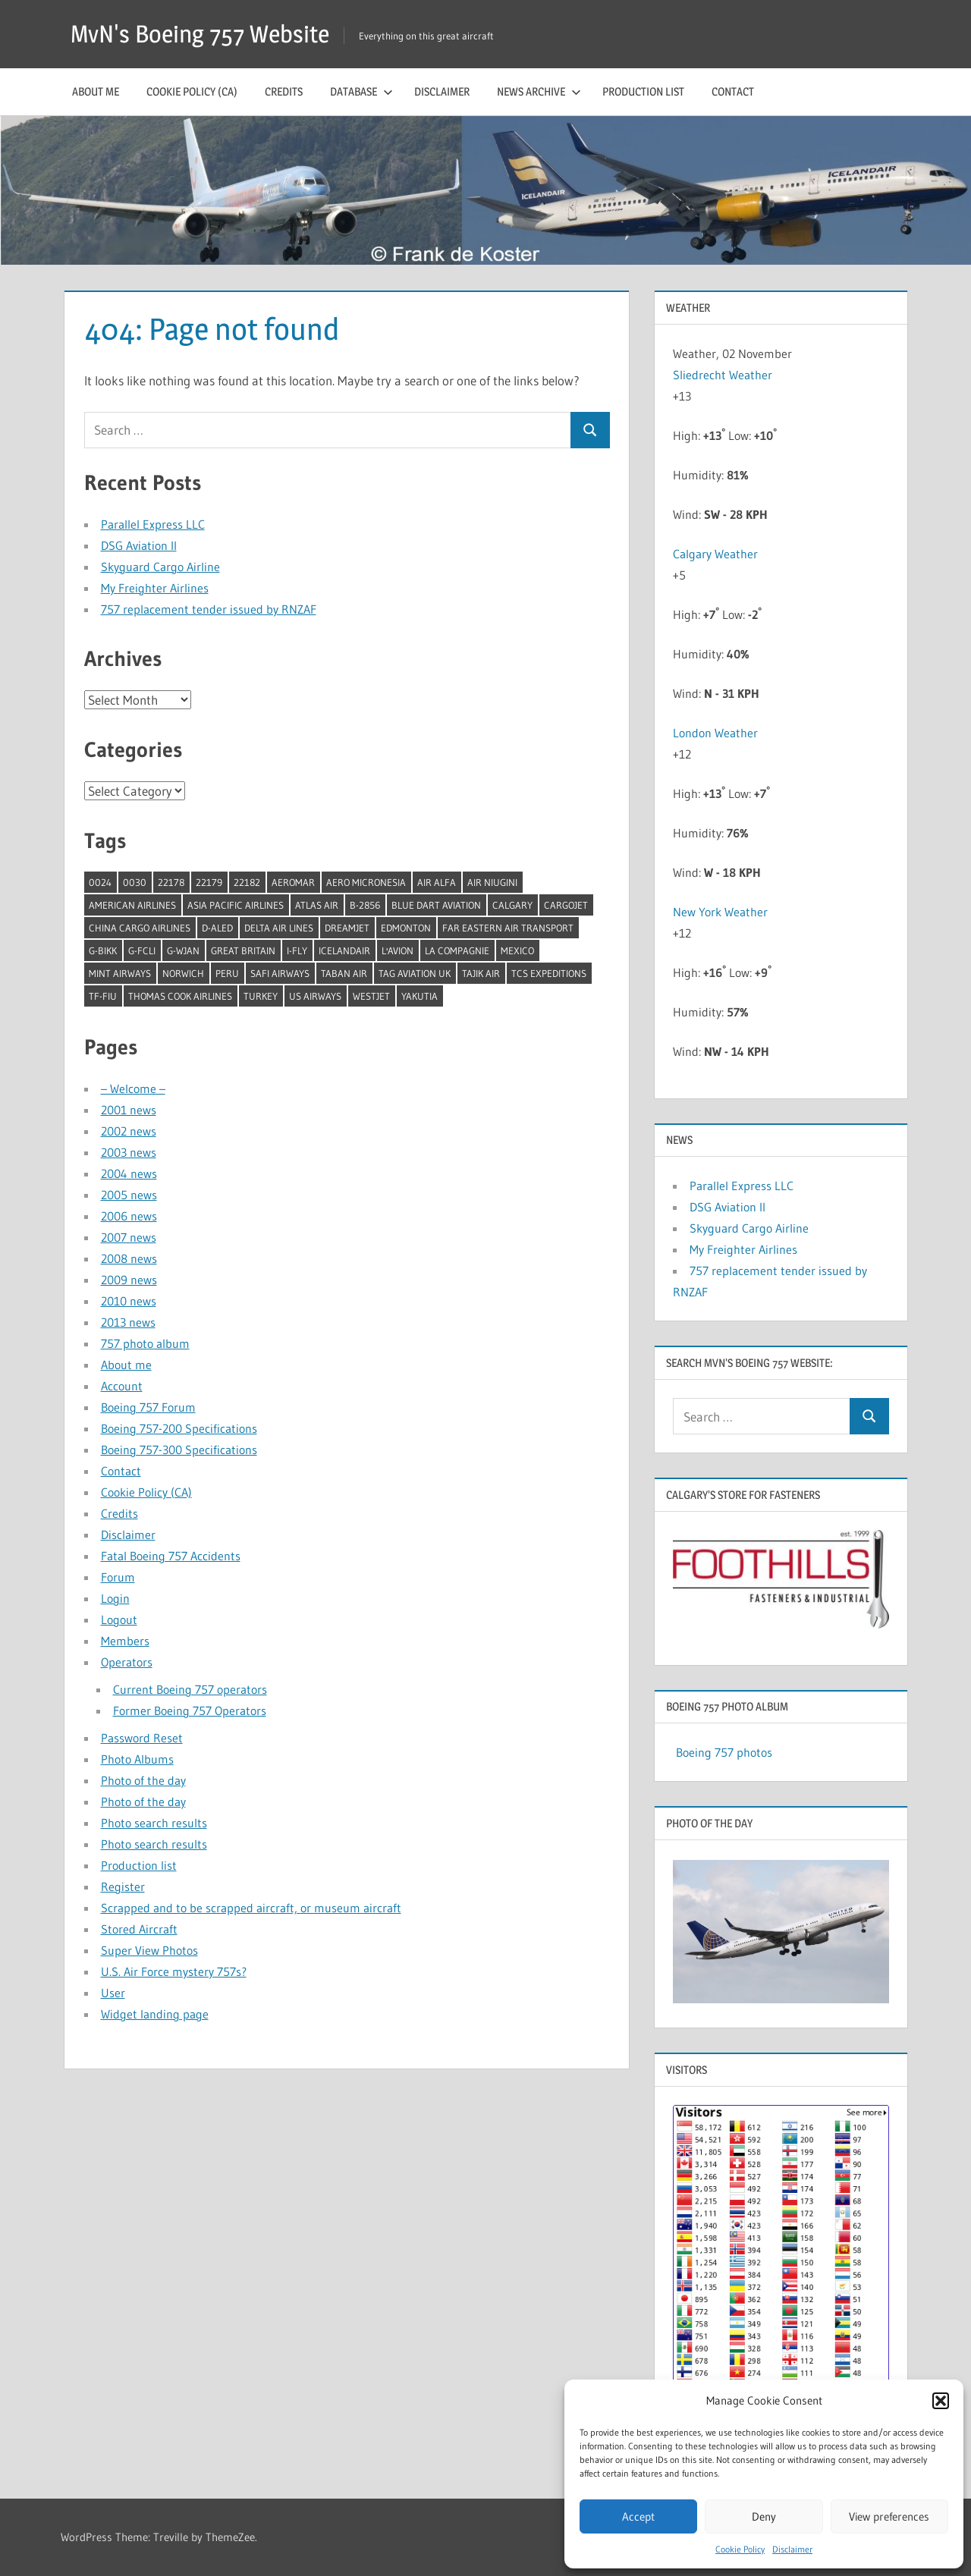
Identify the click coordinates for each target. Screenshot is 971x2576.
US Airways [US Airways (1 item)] (315, 996)
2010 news (128, 1300)
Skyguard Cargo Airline (160, 566)
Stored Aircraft (139, 1929)
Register (123, 1886)
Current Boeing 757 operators (190, 1689)
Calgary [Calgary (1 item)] (512, 905)
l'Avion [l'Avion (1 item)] (397, 950)
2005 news (129, 1194)
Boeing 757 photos (724, 1752)
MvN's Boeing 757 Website (200, 34)
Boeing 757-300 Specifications (179, 1449)
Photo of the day (143, 1780)
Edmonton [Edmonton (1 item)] (406, 928)
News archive (539, 91)
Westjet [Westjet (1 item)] (371, 996)
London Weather (715, 732)
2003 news (128, 1152)
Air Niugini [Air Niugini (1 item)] (492, 882)
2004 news (129, 1173)
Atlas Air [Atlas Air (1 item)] (316, 905)
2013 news (128, 1322)
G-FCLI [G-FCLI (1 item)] (142, 950)
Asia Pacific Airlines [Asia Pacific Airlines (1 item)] (235, 905)
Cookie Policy (740, 2549)
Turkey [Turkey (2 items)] (261, 996)
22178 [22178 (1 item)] (171, 882)
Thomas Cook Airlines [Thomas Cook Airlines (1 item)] (180, 996)
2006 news (129, 1216)
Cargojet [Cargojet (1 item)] (566, 905)
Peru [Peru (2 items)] (227, 973)
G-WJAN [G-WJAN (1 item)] (183, 950)
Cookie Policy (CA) (191, 91)
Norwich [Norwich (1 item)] (183, 973)
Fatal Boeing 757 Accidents (170, 1555)
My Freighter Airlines (155, 587)
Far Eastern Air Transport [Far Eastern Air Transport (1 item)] (507, 928)
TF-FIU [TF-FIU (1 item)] (103, 996)
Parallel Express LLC (153, 524)
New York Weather (720, 911)
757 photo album (145, 1343)
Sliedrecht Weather (724, 374)
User (113, 1992)
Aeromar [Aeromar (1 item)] (293, 882)
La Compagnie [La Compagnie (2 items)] (457, 950)
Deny (764, 2516)
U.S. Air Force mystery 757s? (174, 1971)
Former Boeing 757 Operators (189, 1710)
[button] (940, 2400)
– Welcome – (133, 1088)
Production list (643, 91)
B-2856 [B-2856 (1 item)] (365, 905)
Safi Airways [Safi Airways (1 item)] (280, 973)
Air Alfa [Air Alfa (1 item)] (436, 882)
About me (95, 91)
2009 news (129, 1279)
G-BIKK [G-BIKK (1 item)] (103, 950)
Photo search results (154, 1822)
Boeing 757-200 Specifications (179, 1428)
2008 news (129, 1258)
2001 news (128, 1109)
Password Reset (142, 1737)
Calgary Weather (715, 553)
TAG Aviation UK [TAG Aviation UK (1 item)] (415, 973)
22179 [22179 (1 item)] (209, 882)
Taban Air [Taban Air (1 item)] (344, 973)
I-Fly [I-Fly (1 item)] (297, 950)
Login (115, 1598)
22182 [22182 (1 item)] (247, 882)
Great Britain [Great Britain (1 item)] (243, 950)
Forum (118, 1577)
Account (122, 1385)
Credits (284, 91)
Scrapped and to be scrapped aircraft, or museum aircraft (251, 1907)
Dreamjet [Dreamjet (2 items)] (347, 928)
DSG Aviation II (139, 545)
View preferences (889, 2516)
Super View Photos (149, 1950)
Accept (638, 2516)
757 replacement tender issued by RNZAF (208, 609)
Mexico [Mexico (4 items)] (517, 950)
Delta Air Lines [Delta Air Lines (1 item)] (278, 928)
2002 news (128, 1131)
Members (125, 1640)
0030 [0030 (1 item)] (134, 882)
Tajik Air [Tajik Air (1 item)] (481, 973)
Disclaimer (792, 2549)
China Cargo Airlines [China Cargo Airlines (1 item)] (139, 928)
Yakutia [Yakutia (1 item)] (419, 996)
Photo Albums (137, 1759)
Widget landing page (155, 2014)
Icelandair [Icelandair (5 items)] (344, 950)
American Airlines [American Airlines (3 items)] (132, 905)
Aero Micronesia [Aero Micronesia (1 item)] (366, 882)
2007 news (128, 1237)
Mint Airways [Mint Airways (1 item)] (120, 973)
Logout (119, 1619)
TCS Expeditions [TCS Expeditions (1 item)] (548, 973)
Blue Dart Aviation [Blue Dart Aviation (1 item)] (436, 905)
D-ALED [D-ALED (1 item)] (217, 928)
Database (361, 91)
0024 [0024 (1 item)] (100, 882)
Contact (733, 91)
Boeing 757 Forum (148, 1407)
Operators (126, 1662)
